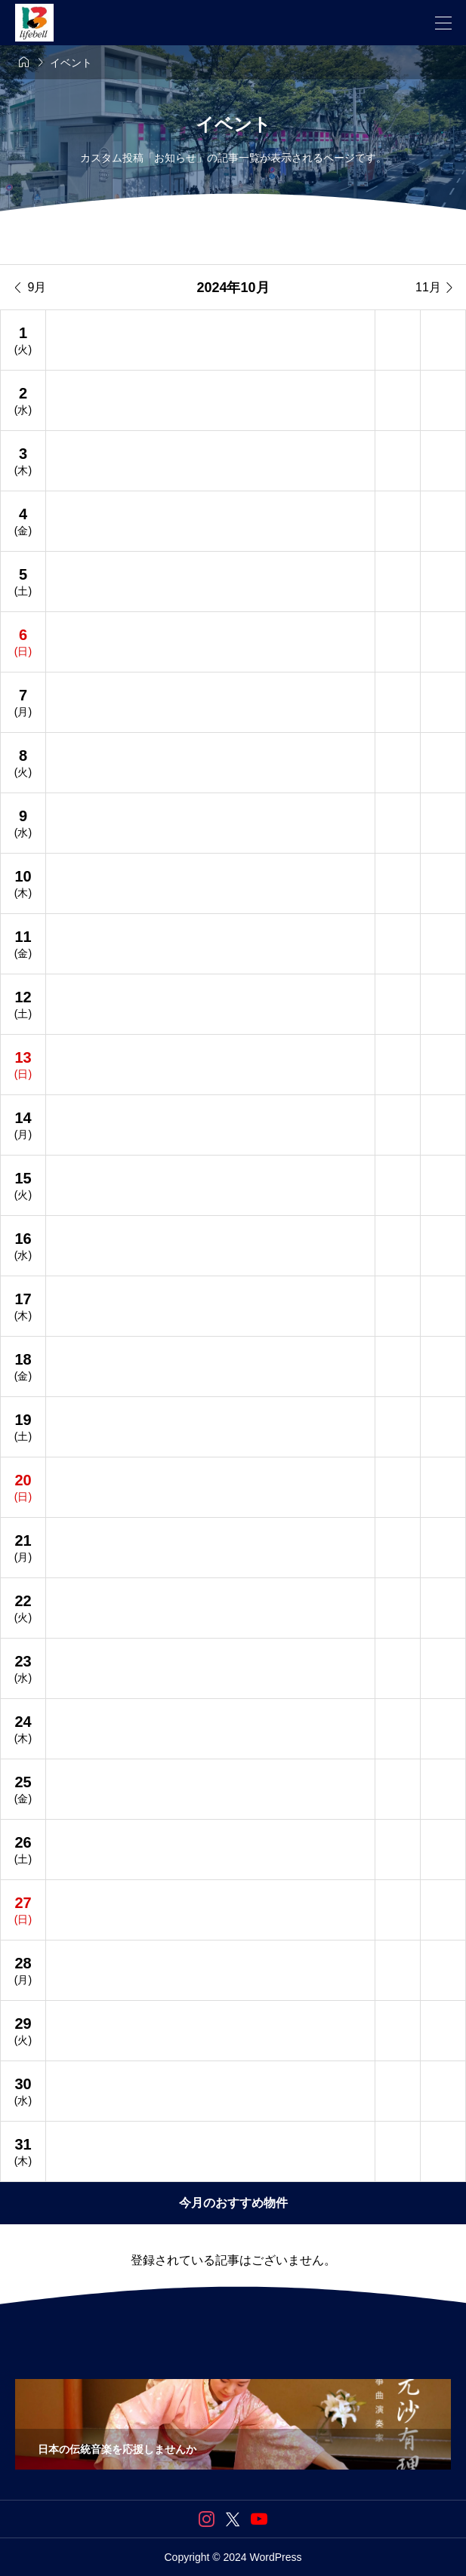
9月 (30, 287)
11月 (435, 287)
